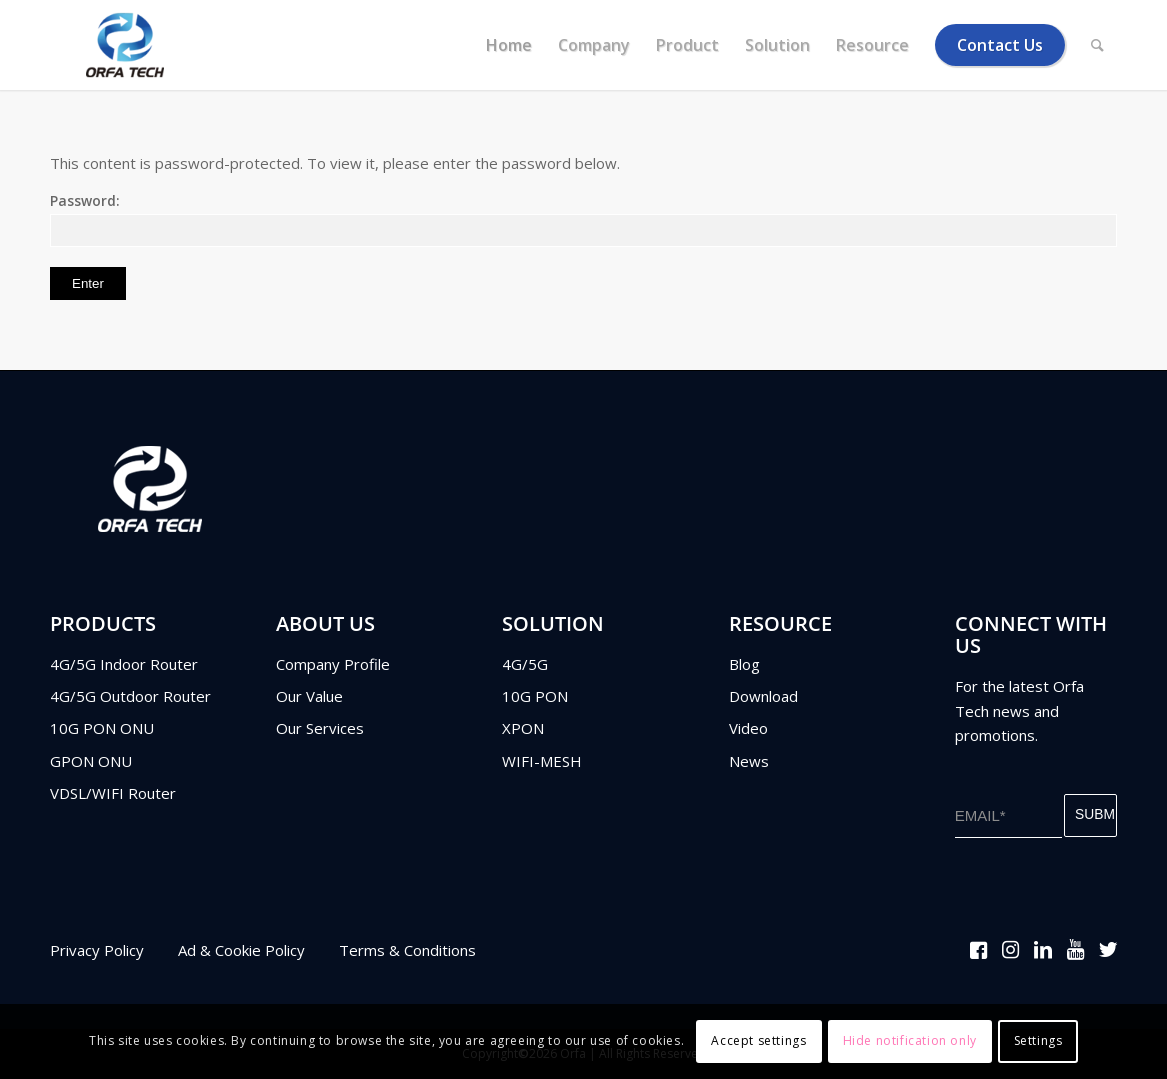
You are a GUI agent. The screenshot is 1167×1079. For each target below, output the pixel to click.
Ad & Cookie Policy (241, 950)
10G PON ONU (102, 728)
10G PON (535, 696)
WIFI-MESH (542, 761)
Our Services (320, 728)
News (749, 761)
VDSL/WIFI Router (113, 793)
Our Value (309, 696)
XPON (523, 728)
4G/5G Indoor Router (124, 664)
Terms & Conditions (407, 950)
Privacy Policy (97, 950)
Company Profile (333, 664)
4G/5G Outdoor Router (130, 696)
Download (763, 696)
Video (748, 728)
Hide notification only (910, 1040)
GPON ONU (91, 761)
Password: (583, 219)
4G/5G (525, 664)
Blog (744, 664)
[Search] (1097, 45)
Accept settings (758, 1040)
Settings (1038, 1040)
